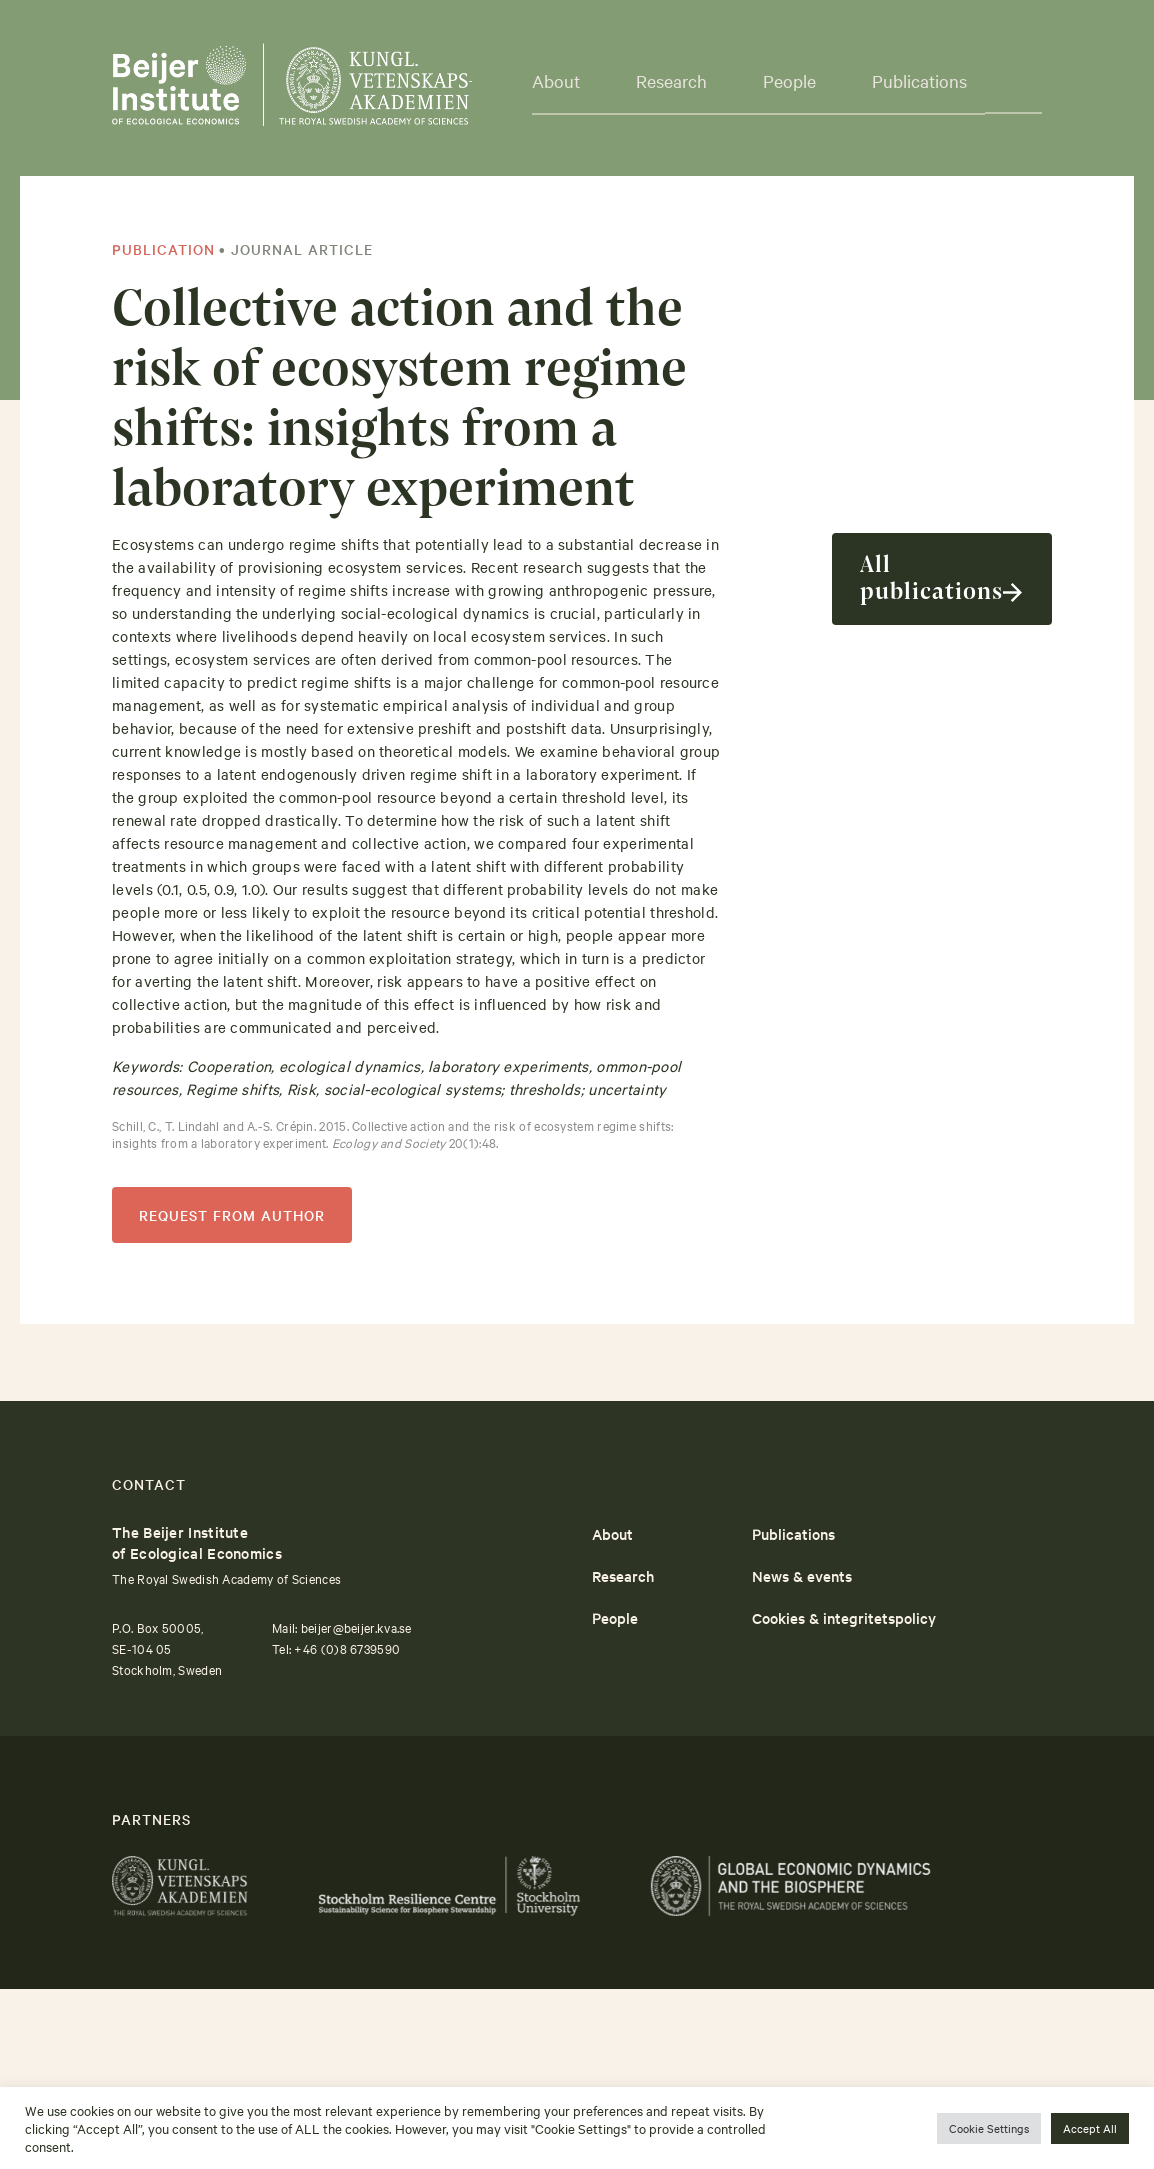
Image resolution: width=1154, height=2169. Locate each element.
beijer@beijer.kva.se (356, 1627)
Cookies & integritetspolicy (844, 1617)
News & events (802, 1575)
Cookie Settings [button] (989, 2128)
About (612, 1533)
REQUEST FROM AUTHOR (232, 1215)
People (615, 1617)
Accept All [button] (1090, 2128)
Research (623, 1575)
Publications (919, 80)
